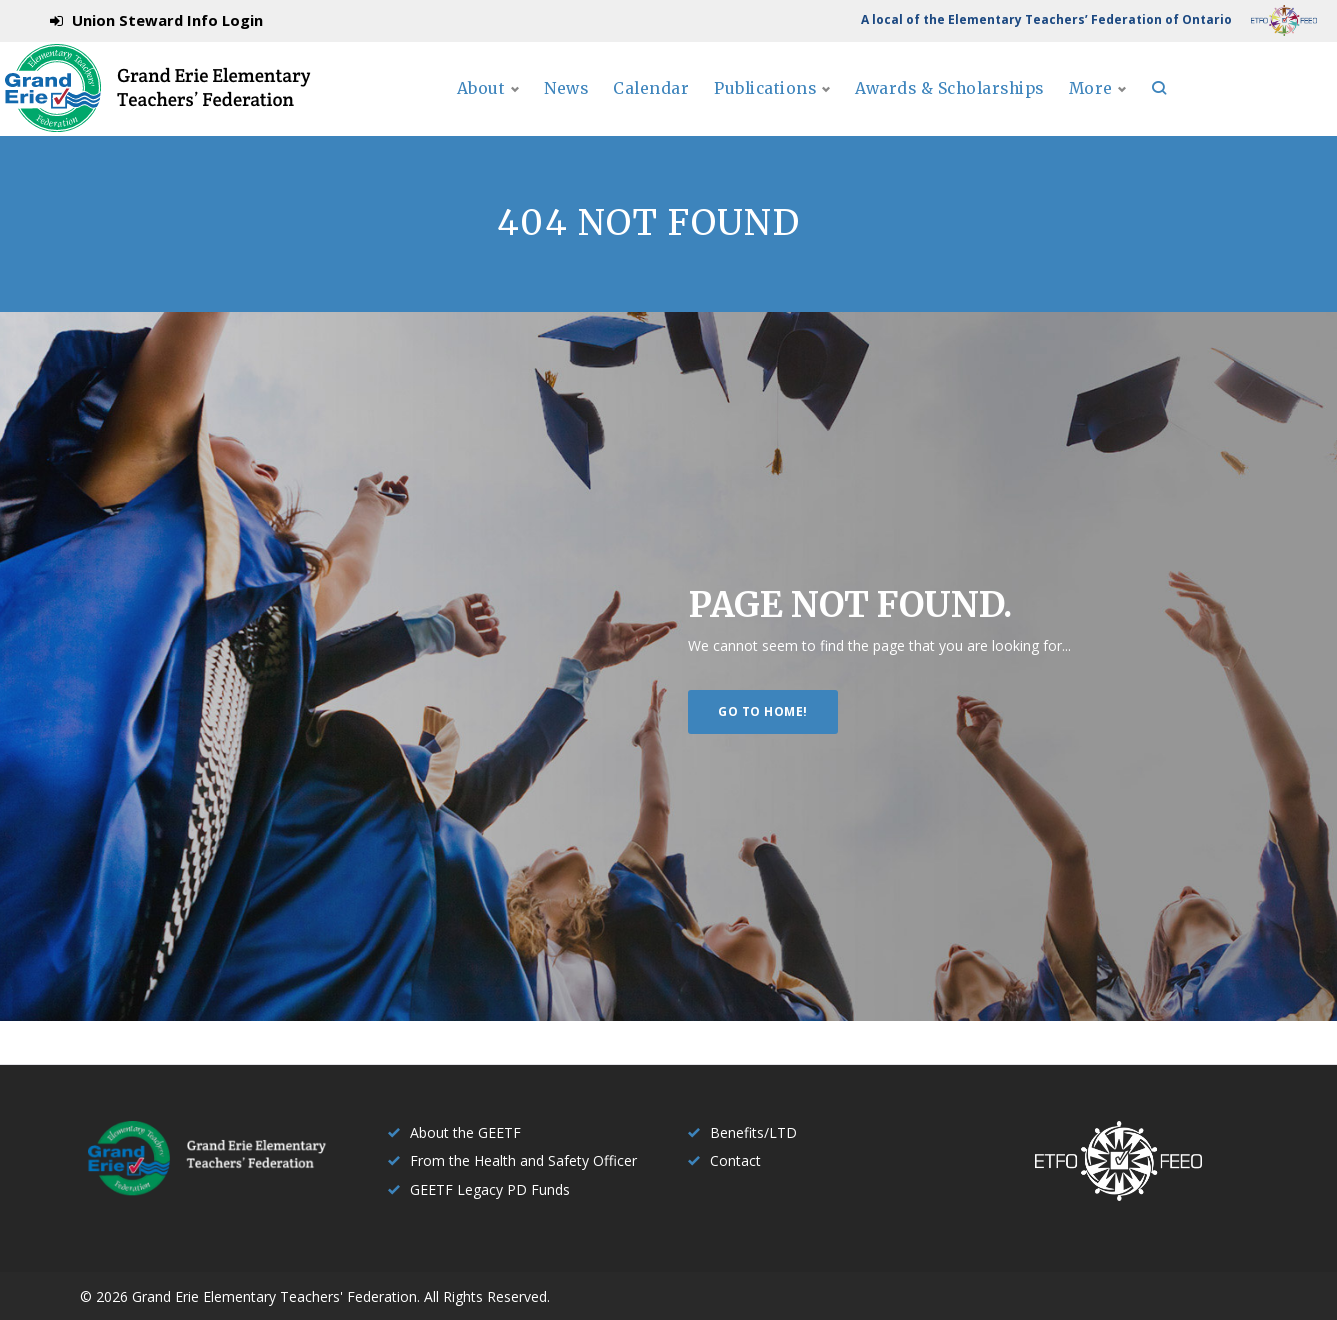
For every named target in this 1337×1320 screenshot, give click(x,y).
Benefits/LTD (753, 1132)
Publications (890, 110)
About (594, 110)
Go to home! (762, 753)
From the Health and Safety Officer (523, 1160)
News (685, 110)
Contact (735, 1160)
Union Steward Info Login (167, 20)
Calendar (772, 110)
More (1238, 110)
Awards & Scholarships (1088, 110)
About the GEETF (465, 1132)
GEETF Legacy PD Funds (490, 1189)
